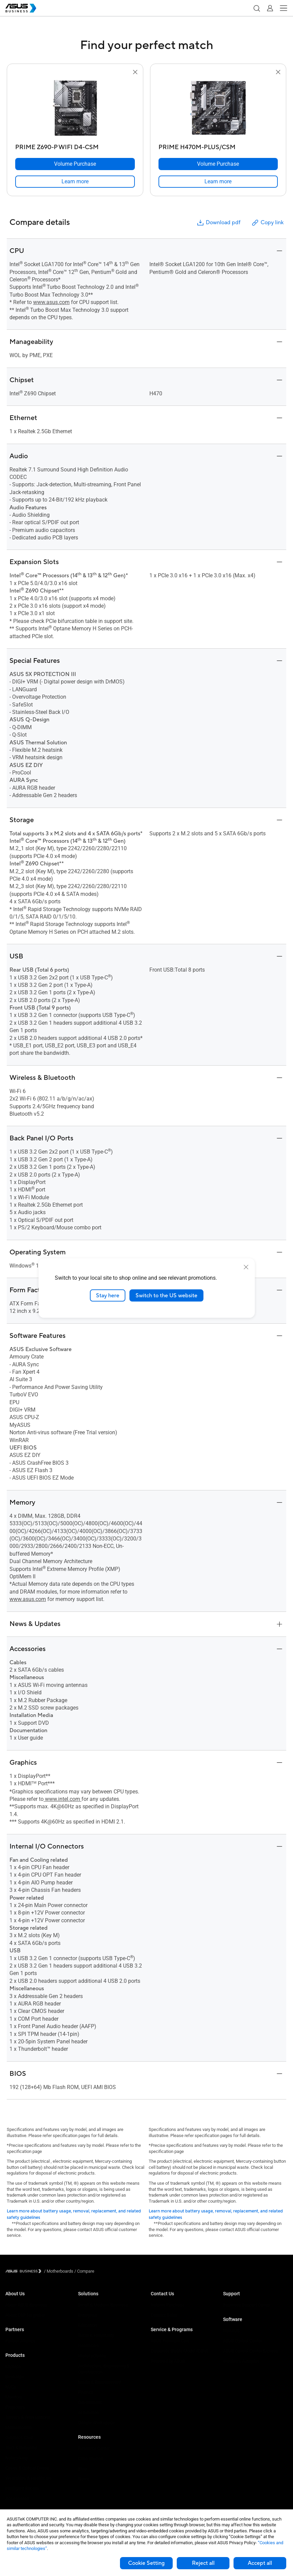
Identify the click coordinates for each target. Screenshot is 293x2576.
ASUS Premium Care (170, 2340)
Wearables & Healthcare (28, 2478)
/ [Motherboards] (58, 2271)
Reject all (203, 2563)
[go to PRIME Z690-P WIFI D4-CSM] (75, 108)
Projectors (15, 2407)
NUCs (10, 2386)
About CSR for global (25, 2315)
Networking (16, 2457)
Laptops (13, 2366)
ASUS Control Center (242, 2340)
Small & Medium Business (103, 2304)
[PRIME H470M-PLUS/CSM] (218, 146)
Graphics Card (18, 2437)
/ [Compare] (83, 2271)
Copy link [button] (267, 222)
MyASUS (231, 2330)
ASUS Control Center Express (250, 2350)
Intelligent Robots (22, 2488)
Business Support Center (246, 2304)
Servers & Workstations (27, 2417)
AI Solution (88, 2412)
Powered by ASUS (168, 2361)
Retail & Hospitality (96, 2335)
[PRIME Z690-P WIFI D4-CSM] (75, 146)
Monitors (13, 2396)
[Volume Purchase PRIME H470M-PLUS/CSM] (218, 164)
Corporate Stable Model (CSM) (180, 2350)
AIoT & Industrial (21, 2447)
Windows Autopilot (241, 2361)
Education (87, 2325)
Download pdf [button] (218, 222)
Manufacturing (92, 2355)
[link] (75, 182)
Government (89, 2402)
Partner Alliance (20, 2340)
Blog (82, 2468)
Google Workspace (96, 2422)
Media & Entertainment (99, 2382)
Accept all (260, 2563)
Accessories (17, 2498)
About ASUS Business (26, 2304)
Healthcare (88, 2345)
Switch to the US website (166, 1295)
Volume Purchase (168, 2304)
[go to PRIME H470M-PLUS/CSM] (218, 108)
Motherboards (18, 2427)
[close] (246, 1267)
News (83, 2478)
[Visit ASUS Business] (24, 2271)
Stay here (107, 1295)
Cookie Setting (146, 2563)
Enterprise (87, 2315)
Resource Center (94, 2448)
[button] (256, 8)
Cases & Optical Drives (27, 2467)
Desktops (14, 2376)
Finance (85, 2392)
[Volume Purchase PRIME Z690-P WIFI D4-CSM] (75, 164)
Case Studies (90, 2458)
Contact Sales (164, 2315)
